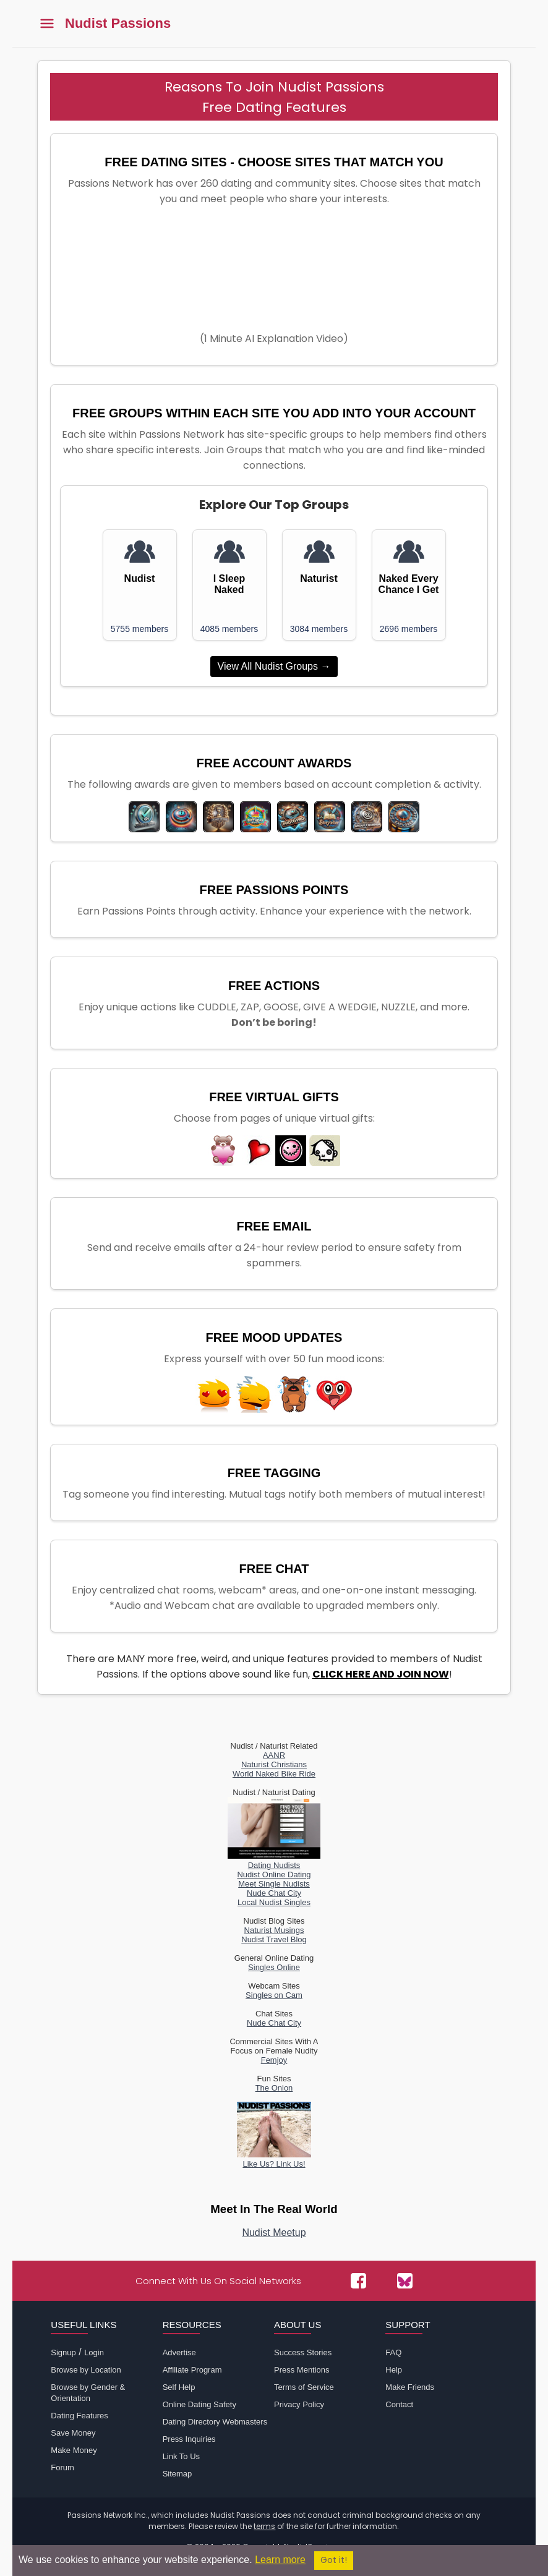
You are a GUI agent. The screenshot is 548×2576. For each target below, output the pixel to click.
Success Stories (303, 2352)
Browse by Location (86, 2369)
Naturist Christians (274, 1764)
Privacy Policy (299, 2404)
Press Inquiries (189, 2439)
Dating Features (79, 2415)
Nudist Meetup (274, 2232)
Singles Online (274, 1967)
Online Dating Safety (199, 2404)
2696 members (408, 629)
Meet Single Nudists (274, 1883)
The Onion (274, 2087)
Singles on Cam (274, 1995)
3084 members (319, 629)
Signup (63, 2352)
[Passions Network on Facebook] (358, 2280)
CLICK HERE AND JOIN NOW (380, 1674)
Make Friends (409, 2387)
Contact (399, 2404)
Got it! (333, 2560)
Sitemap (177, 2473)
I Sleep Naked (229, 584)
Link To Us (181, 2456)
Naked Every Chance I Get (409, 584)
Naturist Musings (274, 1930)
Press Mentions (302, 2369)
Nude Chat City (274, 1893)
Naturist (318, 578)
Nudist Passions (118, 23)
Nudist (139, 578)
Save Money (73, 2432)
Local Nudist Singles (274, 1902)
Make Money (73, 2450)
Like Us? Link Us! (274, 2159)
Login (94, 2352)
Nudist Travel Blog (274, 1939)
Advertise (179, 2352)
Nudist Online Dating (273, 1874)
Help (393, 2369)
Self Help (179, 2387)
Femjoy (274, 2060)
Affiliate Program (192, 2369)
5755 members (139, 629)
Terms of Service (304, 2387)
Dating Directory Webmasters (215, 2421)
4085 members (229, 629)
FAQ (393, 2352)
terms (264, 2526)
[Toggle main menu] (47, 23)
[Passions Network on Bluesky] (405, 2280)
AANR (274, 1755)
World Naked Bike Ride (274, 1773)
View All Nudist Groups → (274, 666)
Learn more (280, 2559)
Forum (62, 2467)
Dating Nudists (274, 1860)
